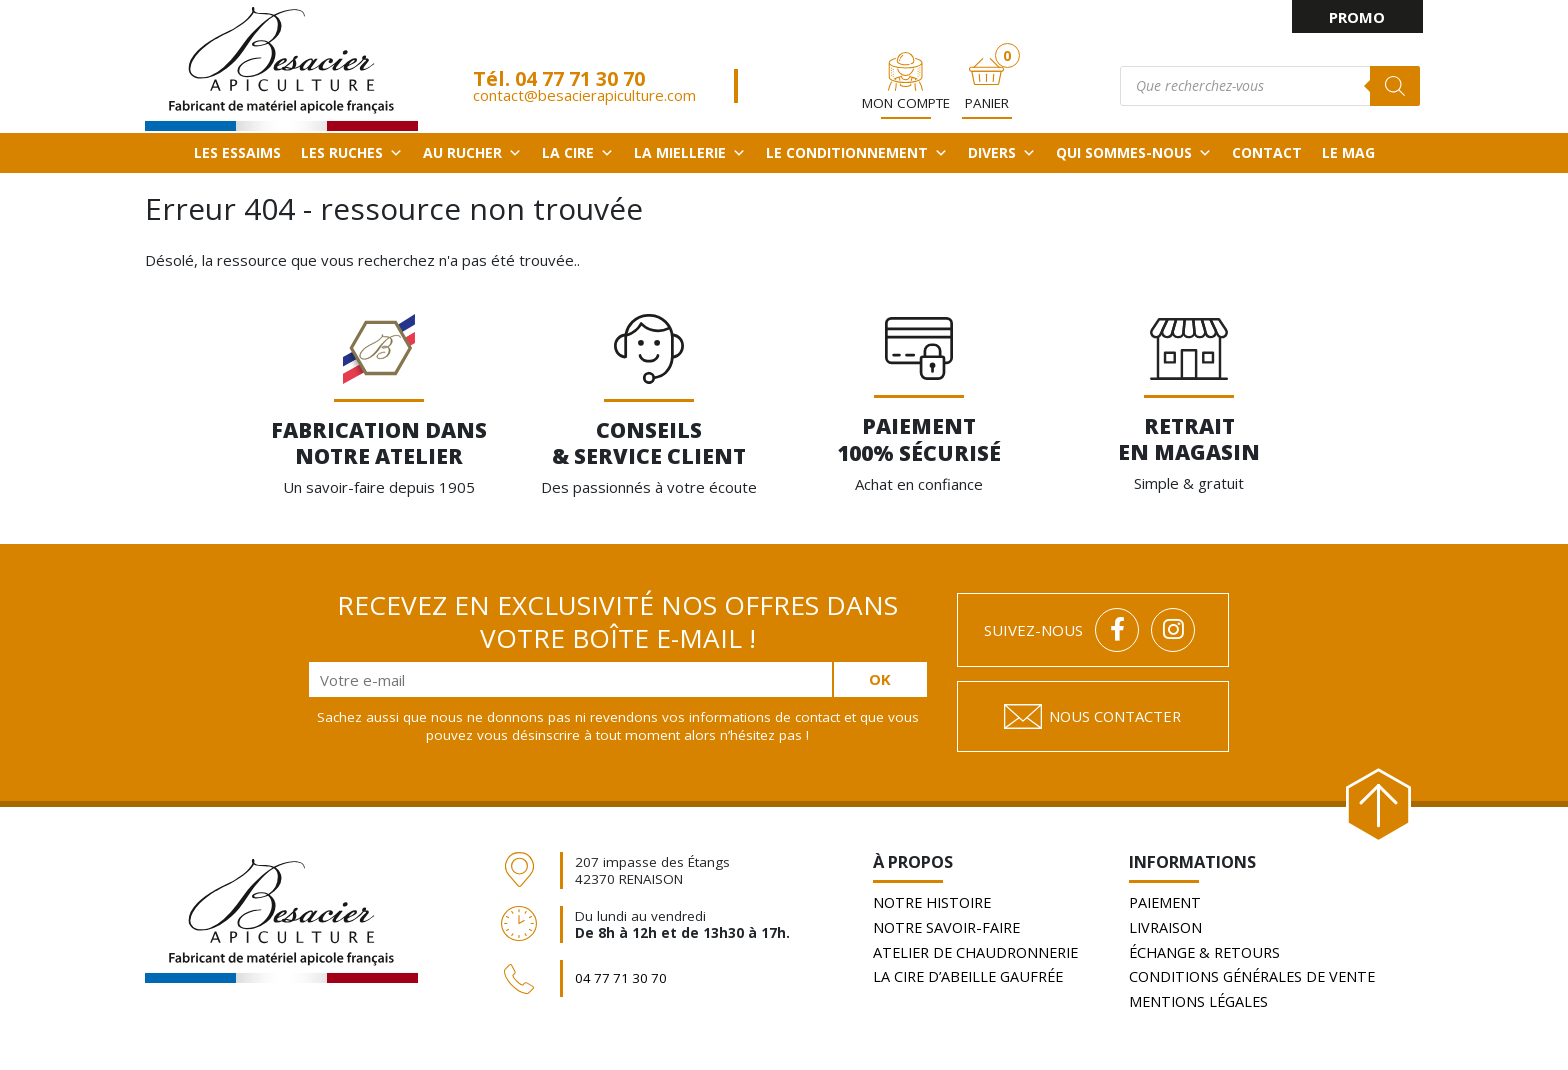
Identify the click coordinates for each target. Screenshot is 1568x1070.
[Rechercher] (1398, 77)
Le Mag (1348, 150)
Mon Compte (906, 95)
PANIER (987, 95)
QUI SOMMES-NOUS (1134, 150)
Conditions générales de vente (1258, 974)
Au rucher (472, 150)
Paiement (1167, 902)
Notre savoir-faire (951, 926)
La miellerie (690, 150)
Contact (1267, 150)
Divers (1002, 150)
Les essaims (237, 150)
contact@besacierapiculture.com (581, 86)
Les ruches (352, 150)
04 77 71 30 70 (577, 69)
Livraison (1167, 926)
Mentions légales (1201, 998)
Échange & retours (1208, 950)
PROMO (1357, 17)
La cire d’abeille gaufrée (973, 974)
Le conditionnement (857, 150)
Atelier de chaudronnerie (981, 950)
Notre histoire (936, 902)
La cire (578, 150)
